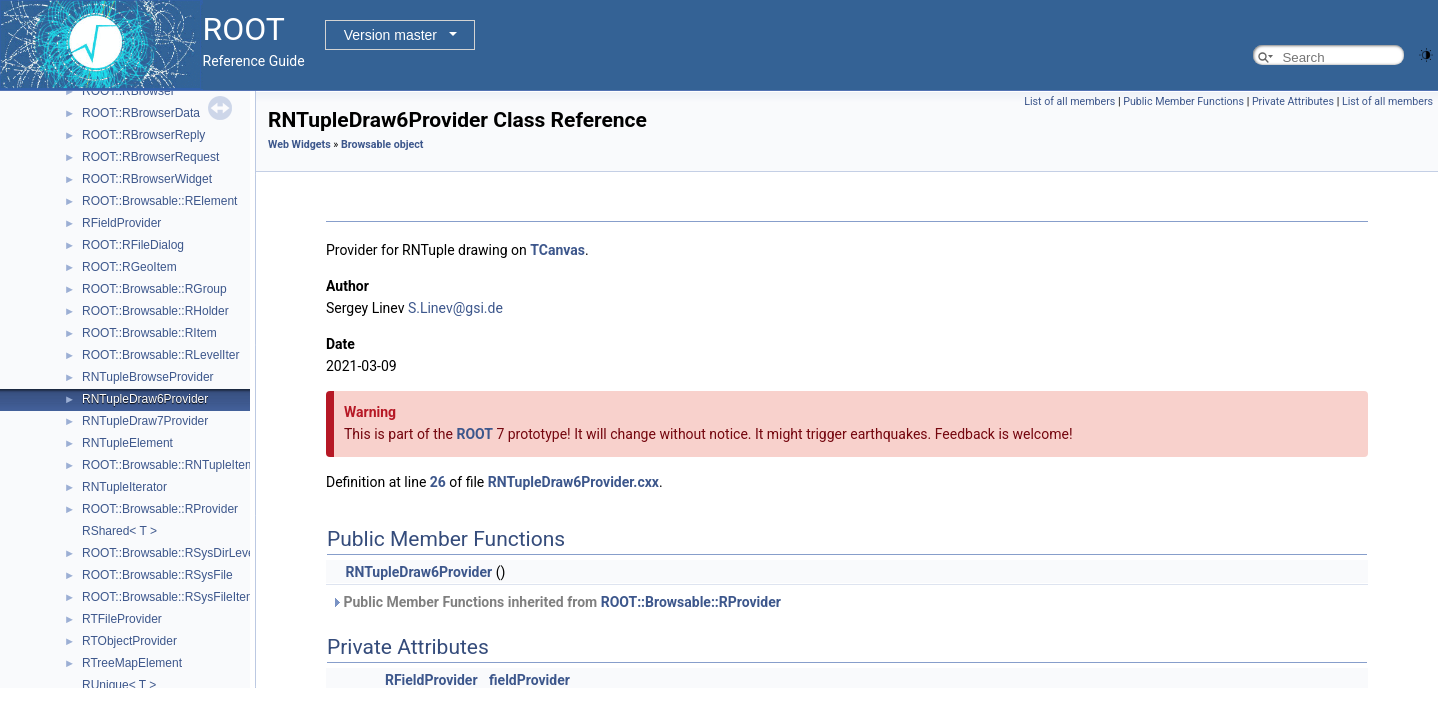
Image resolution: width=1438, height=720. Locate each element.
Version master (390, 35)
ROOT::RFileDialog (133, 245)
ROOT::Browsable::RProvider (160, 509)
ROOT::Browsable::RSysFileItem (169, 597)
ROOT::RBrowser (128, 91)
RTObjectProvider (129, 641)
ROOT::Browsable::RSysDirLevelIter (178, 553)
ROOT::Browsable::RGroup (154, 289)
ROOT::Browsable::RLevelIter (160, 355)
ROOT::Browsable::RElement (159, 201)
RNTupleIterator (124, 487)
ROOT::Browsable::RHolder (155, 311)
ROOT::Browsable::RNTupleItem (168, 465)
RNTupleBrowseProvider (148, 377)
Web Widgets (299, 144)
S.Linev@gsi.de (455, 308)
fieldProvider (529, 680)
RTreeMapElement (132, 663)
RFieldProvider (121, 223)
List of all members (1069, 101)
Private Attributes (1293, 101)
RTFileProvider (122, 619)
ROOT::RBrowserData (141, 113)
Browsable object (382, 144)
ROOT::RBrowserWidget (147, 179)
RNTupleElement (127, 443)
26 (438, 482)
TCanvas (557, 250)
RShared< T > (119, 531)
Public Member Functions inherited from (556, 602)
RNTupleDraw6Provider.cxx (573, 482)
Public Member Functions (1183, 101)
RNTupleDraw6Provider (145, 399)
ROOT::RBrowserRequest (150, 157)
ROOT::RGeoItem (129, 267)
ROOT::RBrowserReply (143, 135)
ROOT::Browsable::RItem (149, 333)
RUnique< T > (119, 685)
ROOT (474, 434)
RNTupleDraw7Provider (145, 421)
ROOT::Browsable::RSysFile (157, 575)
